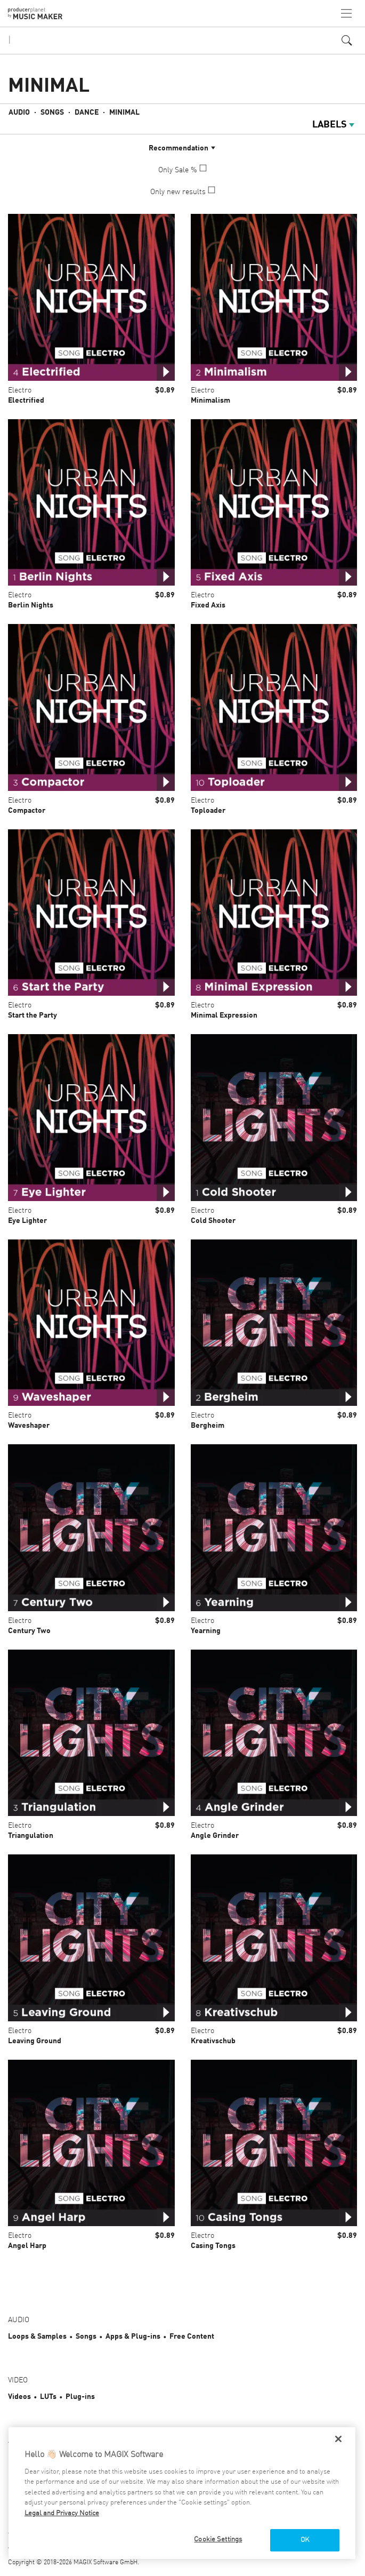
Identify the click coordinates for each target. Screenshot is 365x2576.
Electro (19, 390)
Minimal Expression (224, 1015)
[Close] (338, 2439)
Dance (87, 112)
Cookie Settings (218, 2539)
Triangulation (30, 1835)
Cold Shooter (213, 1221)
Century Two (29, 1631)
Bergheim (207, 1425)
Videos (19, 2397)
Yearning (206, 1631)
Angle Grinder (215, 1835)
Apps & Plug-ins (133, 2336)
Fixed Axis (208, 605)
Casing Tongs (213, 2246)
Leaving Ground (34, 2041)
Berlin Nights (30, 605)
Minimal (124, 112)
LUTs (48, 2397)
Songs (52, 112)
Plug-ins (80, 2397)
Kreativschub (213, 2041)
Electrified (26, 400)
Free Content (191, 2336)
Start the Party (32, 1015)
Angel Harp (27, 2246)
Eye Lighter (27, 1221)
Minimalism (210, 400)
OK (305, 2540)
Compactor (26, 810)
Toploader (208, 810)
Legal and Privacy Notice (62, 2513)
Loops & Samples (37, 2336)
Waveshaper (29, 1425)
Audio (19, 112)
